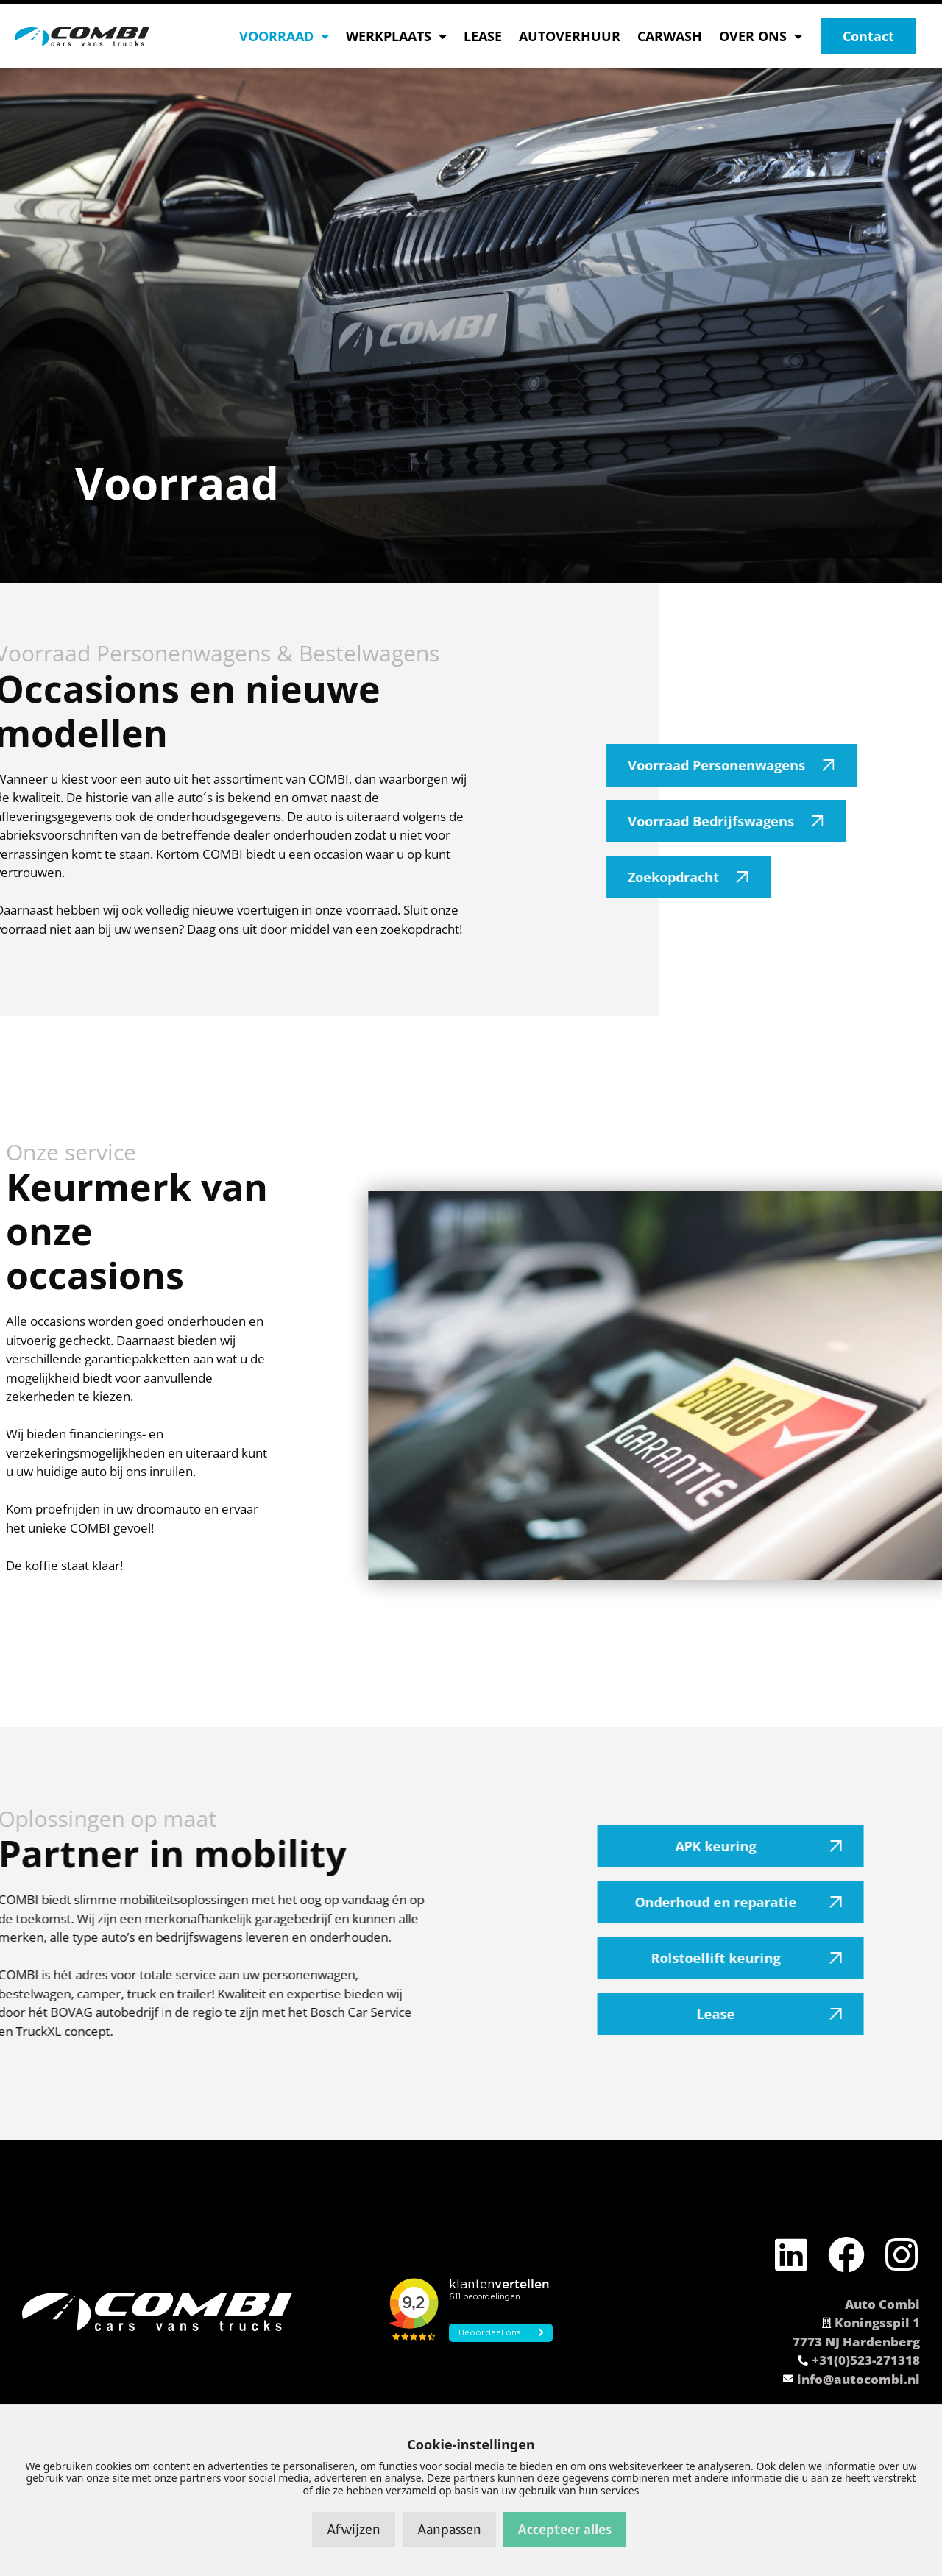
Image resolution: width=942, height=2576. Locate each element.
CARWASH (669, 36)
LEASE (483, 36)
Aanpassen (449, 2529)
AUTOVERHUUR (569, 36)
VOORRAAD (284, 36)
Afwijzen (353, 2529)
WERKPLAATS (396, 36)
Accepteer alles (564, 2529)
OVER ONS (760, 36)
